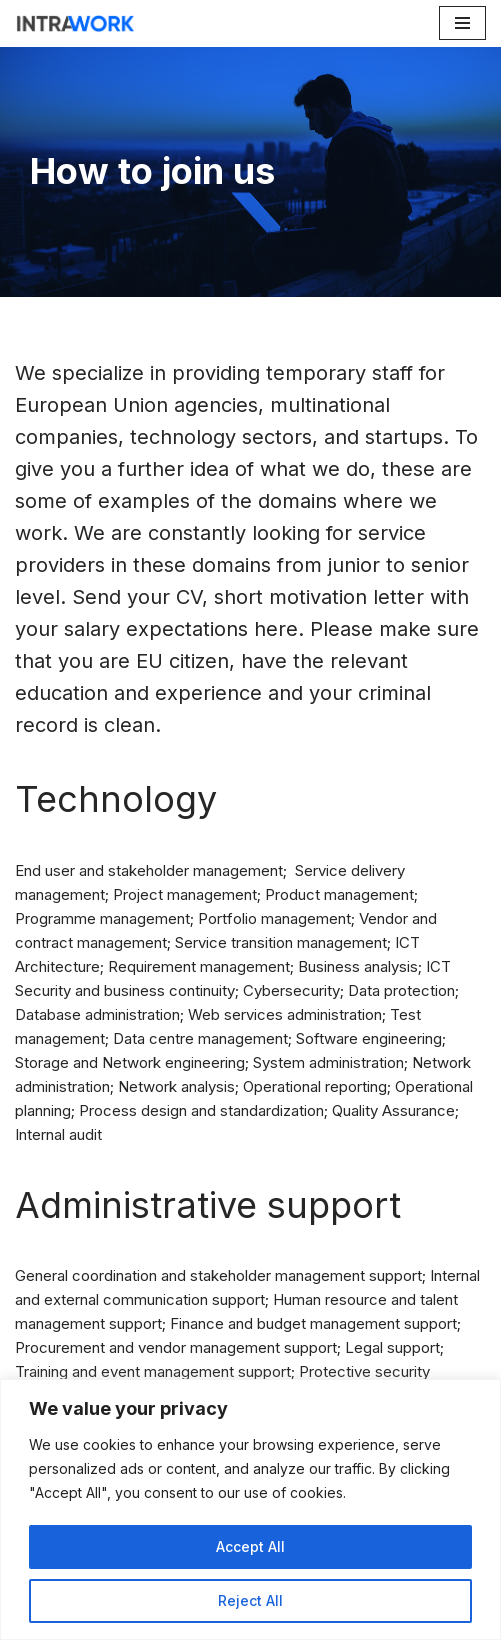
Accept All (250, 1546)
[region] (250, 1509)
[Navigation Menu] (462, 23)
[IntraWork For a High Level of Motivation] (75, 23)
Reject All (250, 1600)
